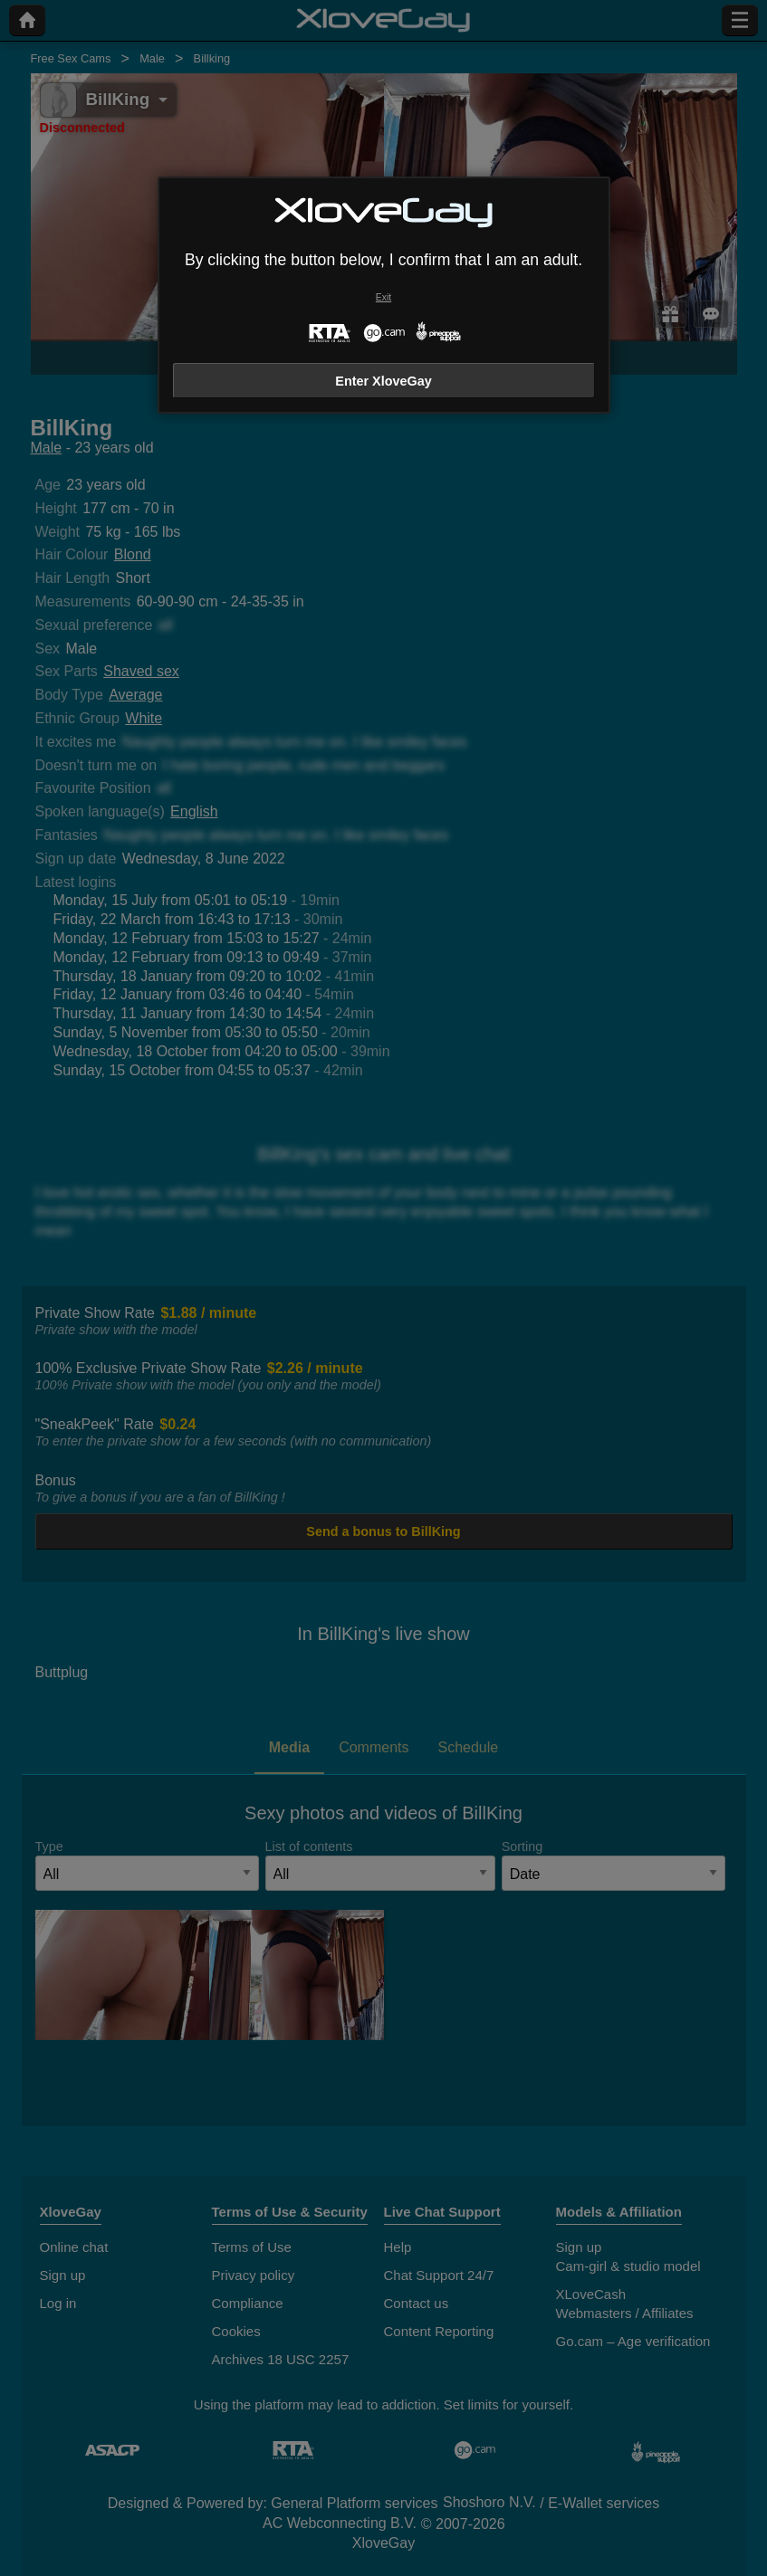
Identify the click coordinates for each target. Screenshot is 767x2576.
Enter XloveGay (383, 381)
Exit (383, 297)
